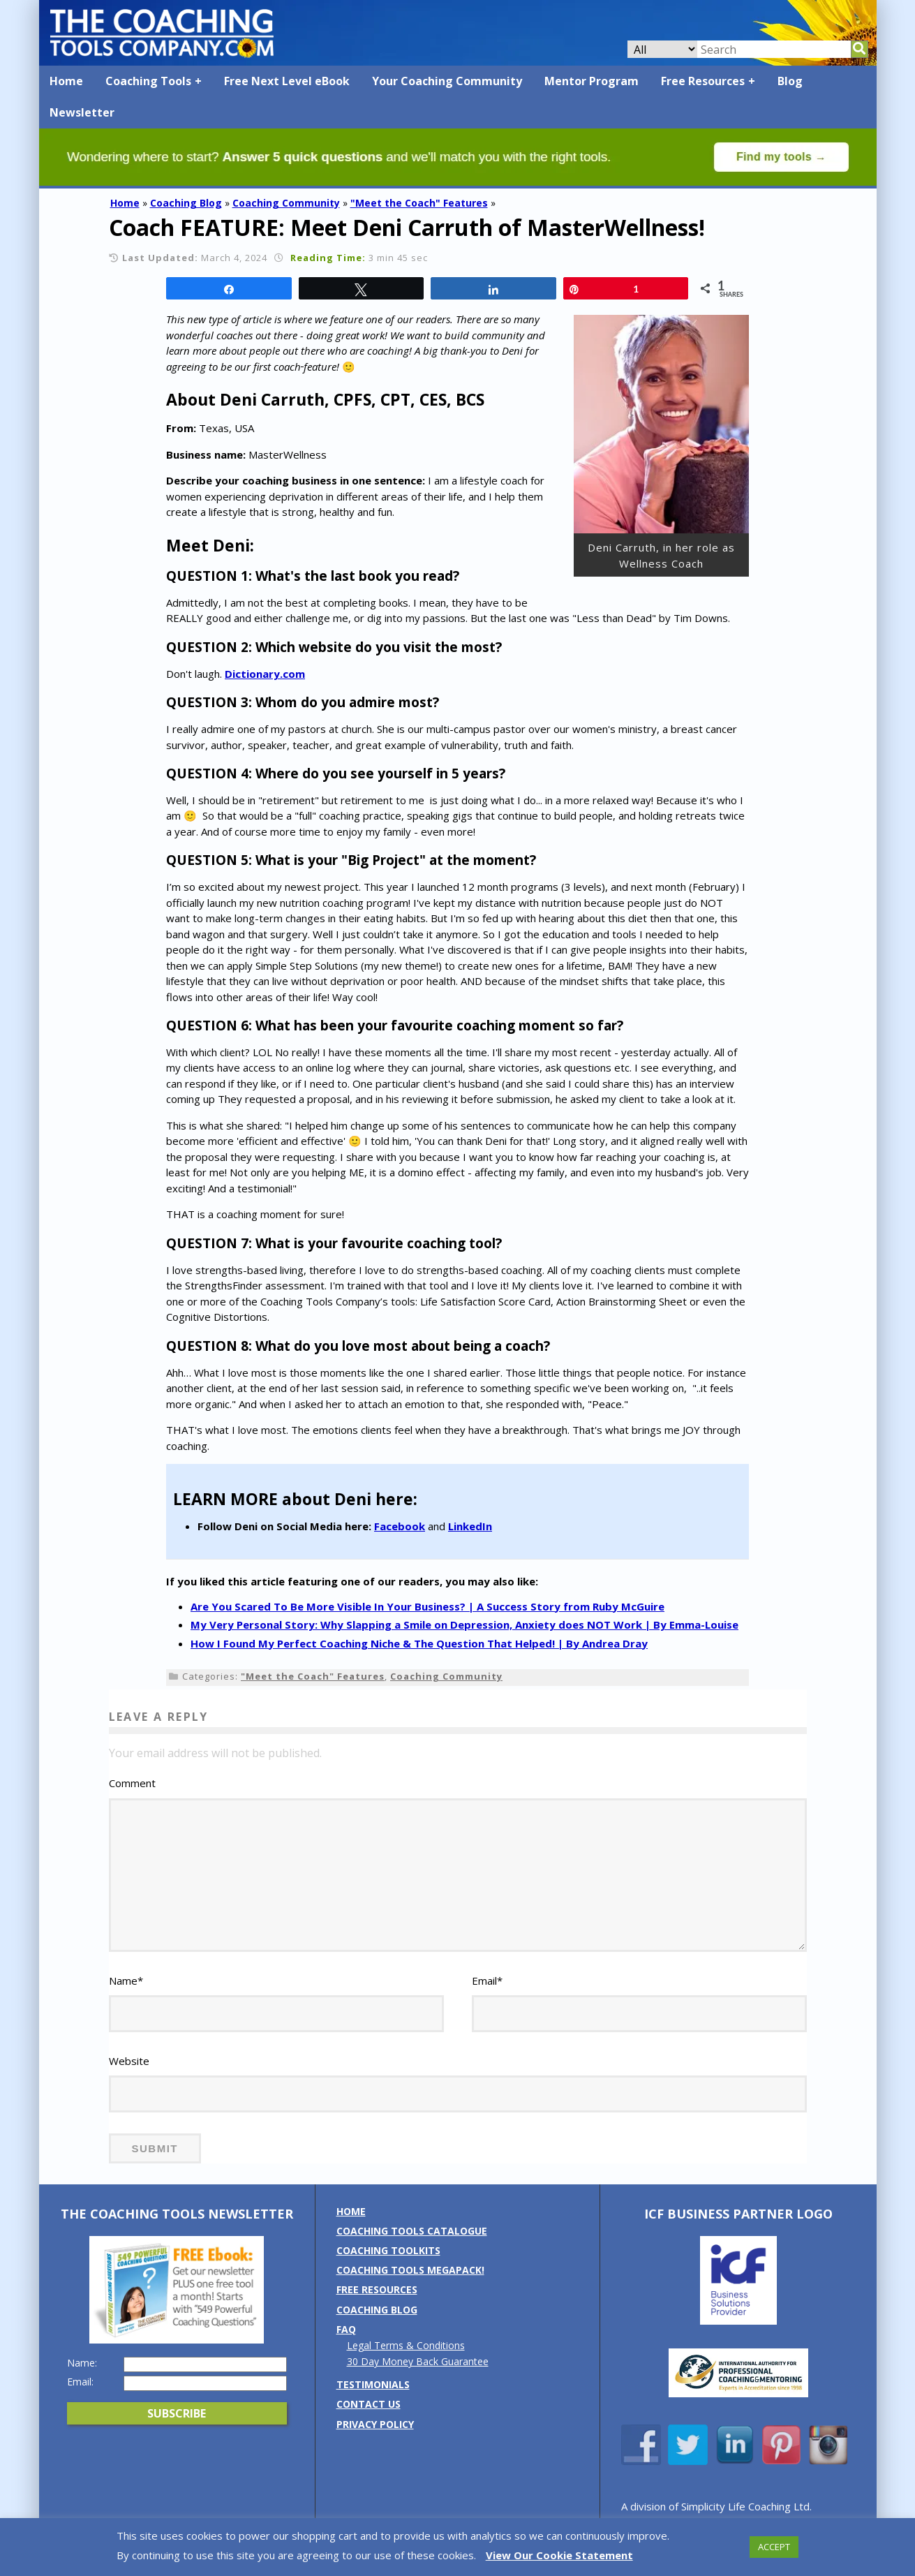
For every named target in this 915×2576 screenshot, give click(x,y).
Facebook (399, 1526)
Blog (790, 81)
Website (129, 2061)
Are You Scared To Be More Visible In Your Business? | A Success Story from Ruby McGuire (427, 1606)
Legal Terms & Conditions (406, 2345)
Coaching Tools (148, 81)
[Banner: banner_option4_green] (458, 181)
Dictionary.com (265, 674)
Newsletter (82, 112)
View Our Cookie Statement (559, 2555)
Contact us (368, 2404)
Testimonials (373, 2384)
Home (66, 81)
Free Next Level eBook (287, 81)
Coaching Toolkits (388, 2250)
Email (487, 1980)
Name (126, 1980)
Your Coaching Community (447, 81)
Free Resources (703, 81)
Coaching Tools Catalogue (411, 2230)
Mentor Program (591, 81)
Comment (132, 1783)
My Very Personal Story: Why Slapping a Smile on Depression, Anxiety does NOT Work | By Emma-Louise (464, 1624)
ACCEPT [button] (774, 2546)
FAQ (346, 2329)
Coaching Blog (186, 202)
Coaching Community (286, 202)
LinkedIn (470, 1526)
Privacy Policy (375, 2424)
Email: (80, 2382)
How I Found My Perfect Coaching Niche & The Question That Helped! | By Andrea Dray (419, 1643)
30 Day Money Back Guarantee (418, 2361)
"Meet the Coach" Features (419, 202)
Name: (82, 2363)
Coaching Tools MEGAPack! (410, 2270)
